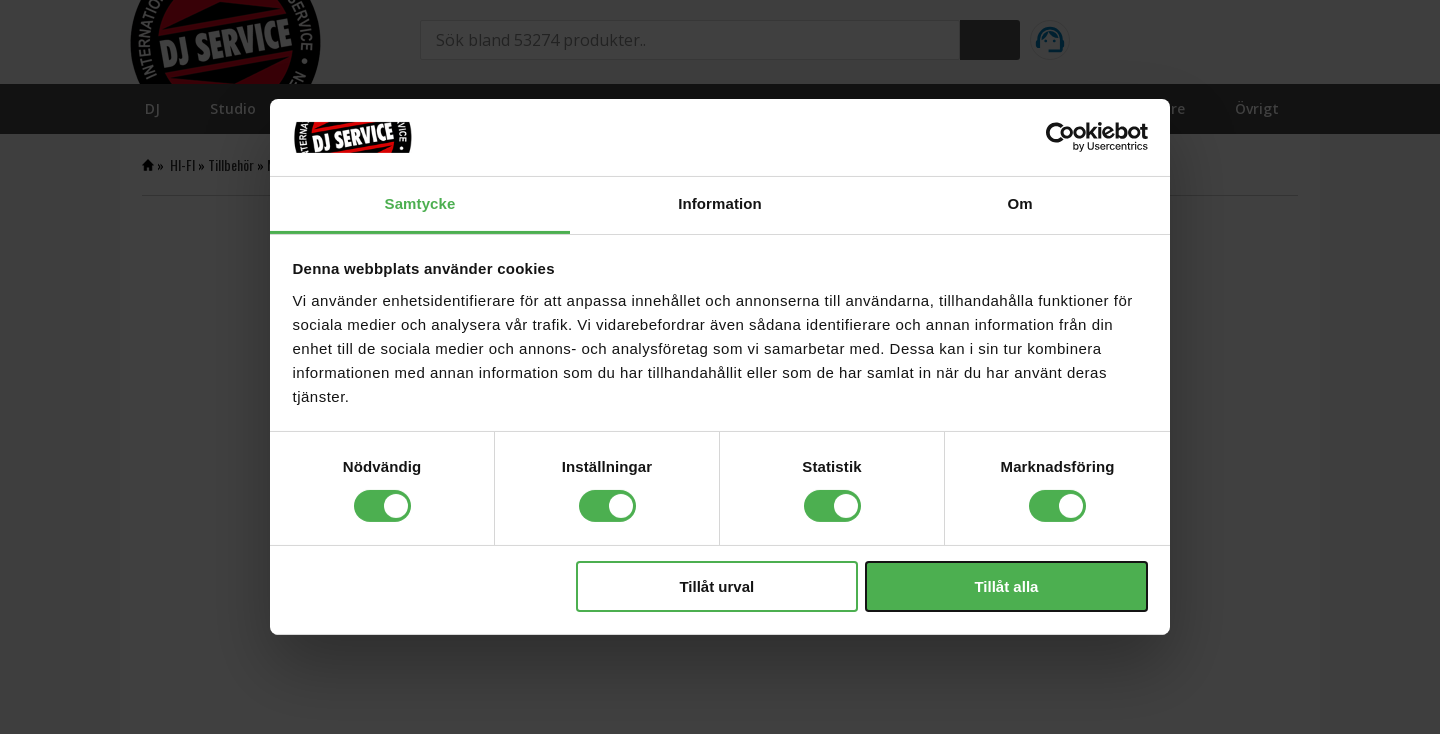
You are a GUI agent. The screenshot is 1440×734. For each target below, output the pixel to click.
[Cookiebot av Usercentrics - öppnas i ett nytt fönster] (1060, 137)
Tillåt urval (716, 586)
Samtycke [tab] (420, 203)
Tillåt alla (1006, 586)
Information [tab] (720, 203)
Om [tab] (1019, 203)
